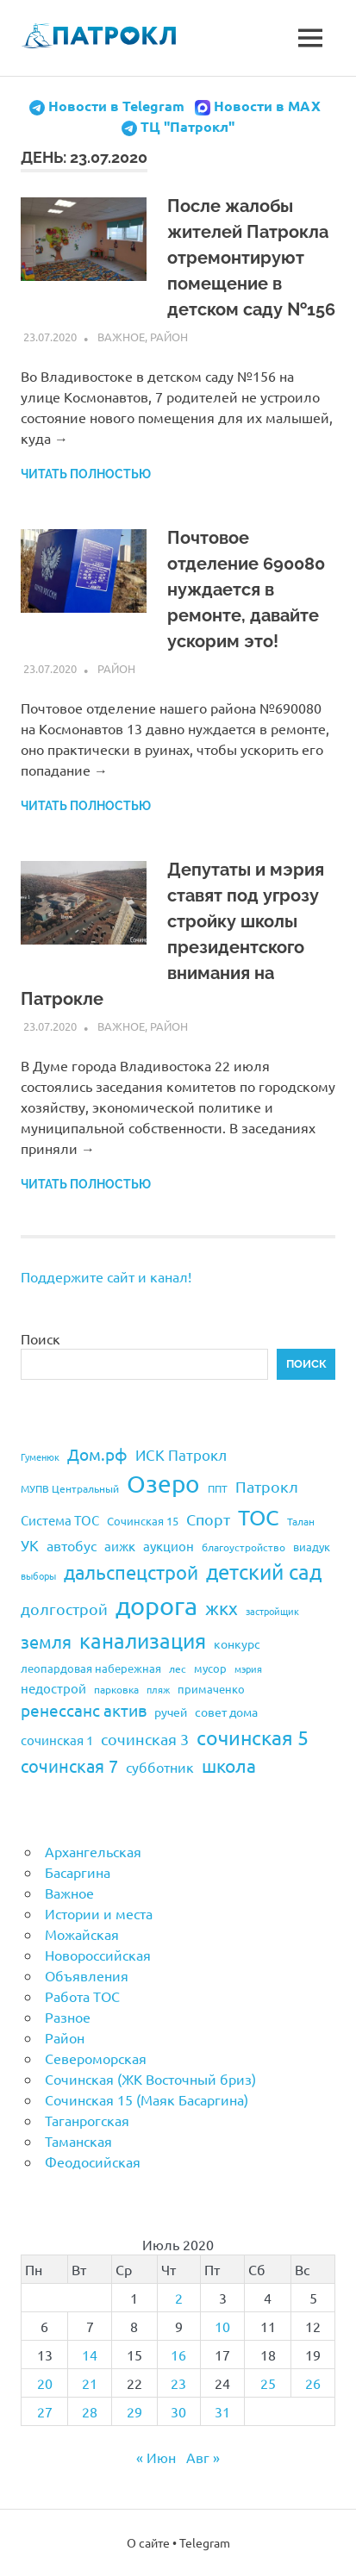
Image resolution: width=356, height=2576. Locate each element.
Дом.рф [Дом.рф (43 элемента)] (97, 1454)
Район (169, 336)
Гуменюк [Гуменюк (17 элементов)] (40, 1456)
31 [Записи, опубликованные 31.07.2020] (222, 2411)
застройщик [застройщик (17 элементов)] (272, 1611)
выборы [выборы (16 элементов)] (38, 1575)
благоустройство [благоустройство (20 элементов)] (243, 1547)
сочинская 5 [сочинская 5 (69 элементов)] (253, 1737)
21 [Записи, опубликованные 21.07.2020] (89, 2383)
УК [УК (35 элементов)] (30, 1545)
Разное (68, 2016)
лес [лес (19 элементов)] (177, 1668)
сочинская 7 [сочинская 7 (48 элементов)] (69, 1765)
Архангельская (93, 1851)
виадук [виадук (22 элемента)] (311, 1546)
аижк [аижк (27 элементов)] (119, 1545)
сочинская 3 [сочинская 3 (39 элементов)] (145, 1739)
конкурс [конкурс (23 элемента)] (237, 1643)
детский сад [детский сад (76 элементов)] (264, 1571)
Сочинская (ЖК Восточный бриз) (150, 2078)
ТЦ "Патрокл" (187, 126)
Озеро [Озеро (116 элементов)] (163, 1483)
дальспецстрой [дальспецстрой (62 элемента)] (131, 1572)
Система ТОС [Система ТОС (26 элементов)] (60, 1520)
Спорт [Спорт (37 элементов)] (208, 1519)
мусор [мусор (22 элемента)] (210, 1668)
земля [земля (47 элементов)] (46, 1641)
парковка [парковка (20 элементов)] (116, 1689)
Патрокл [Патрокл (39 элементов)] (266, 1486)
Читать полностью (86, 474)
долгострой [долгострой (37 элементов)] (64, 1609)
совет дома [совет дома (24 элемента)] (226, 1711)
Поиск (40, 1338)
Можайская (82, 1934)
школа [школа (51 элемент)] (229, 1765)
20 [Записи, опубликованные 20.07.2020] (45, 2383)
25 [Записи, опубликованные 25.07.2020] (268, 2383)
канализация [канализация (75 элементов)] (142, 1640)
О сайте (148, 2542)
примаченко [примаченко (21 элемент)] (211, 1688)
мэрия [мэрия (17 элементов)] (248, 1668)
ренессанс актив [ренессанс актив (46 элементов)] (84, 1710)
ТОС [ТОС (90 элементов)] (258, 1517)
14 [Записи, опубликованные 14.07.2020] (89, 2354)
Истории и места (99, 1913)
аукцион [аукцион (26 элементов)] (168, 1545)
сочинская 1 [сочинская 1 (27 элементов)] (57, 1739)
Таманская (78, 2140)
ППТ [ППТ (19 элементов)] (218, 1488)
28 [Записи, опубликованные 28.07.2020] (89, 2411)
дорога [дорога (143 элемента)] (156, 1605)
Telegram (204, 2542)
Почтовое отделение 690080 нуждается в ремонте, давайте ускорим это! (246, 589)
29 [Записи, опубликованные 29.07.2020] (134, 2411)
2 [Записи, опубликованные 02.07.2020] (179, 2297)
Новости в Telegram (116, 106)
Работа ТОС (82, 1996)
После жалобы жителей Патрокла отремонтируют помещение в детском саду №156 (251, 258)
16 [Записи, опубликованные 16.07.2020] (178, 2354)
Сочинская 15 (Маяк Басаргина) (146, 2099)
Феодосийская (93, 2161)
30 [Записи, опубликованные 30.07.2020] (178, 2411)
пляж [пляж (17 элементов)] (158, 1689)
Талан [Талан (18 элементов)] (301, 1521)
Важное (121, 336)
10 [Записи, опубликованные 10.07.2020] (222, 2326)
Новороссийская (98, 1954)
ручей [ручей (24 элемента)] (170, 1711)
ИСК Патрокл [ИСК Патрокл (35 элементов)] (181, 1454)
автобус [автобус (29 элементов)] (72, 1545)
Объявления (86, 1975)
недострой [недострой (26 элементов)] (53, 1688)
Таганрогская (87, 2120)
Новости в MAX (267, 106)
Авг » (203, 2457)
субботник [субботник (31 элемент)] (160, 1766)
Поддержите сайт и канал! (106, 1276)
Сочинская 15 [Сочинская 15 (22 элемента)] (142, 1520)
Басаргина (77, 1872)
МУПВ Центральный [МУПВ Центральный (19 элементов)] (70, 1488)
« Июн (156, 2457)
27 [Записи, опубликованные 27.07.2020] (45, 2411)
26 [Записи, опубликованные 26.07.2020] (313, 2383)
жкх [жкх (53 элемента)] (221, 1607)
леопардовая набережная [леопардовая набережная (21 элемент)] (91, 1668)
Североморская (96, 2058)
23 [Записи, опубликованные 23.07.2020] (178, 2383)
